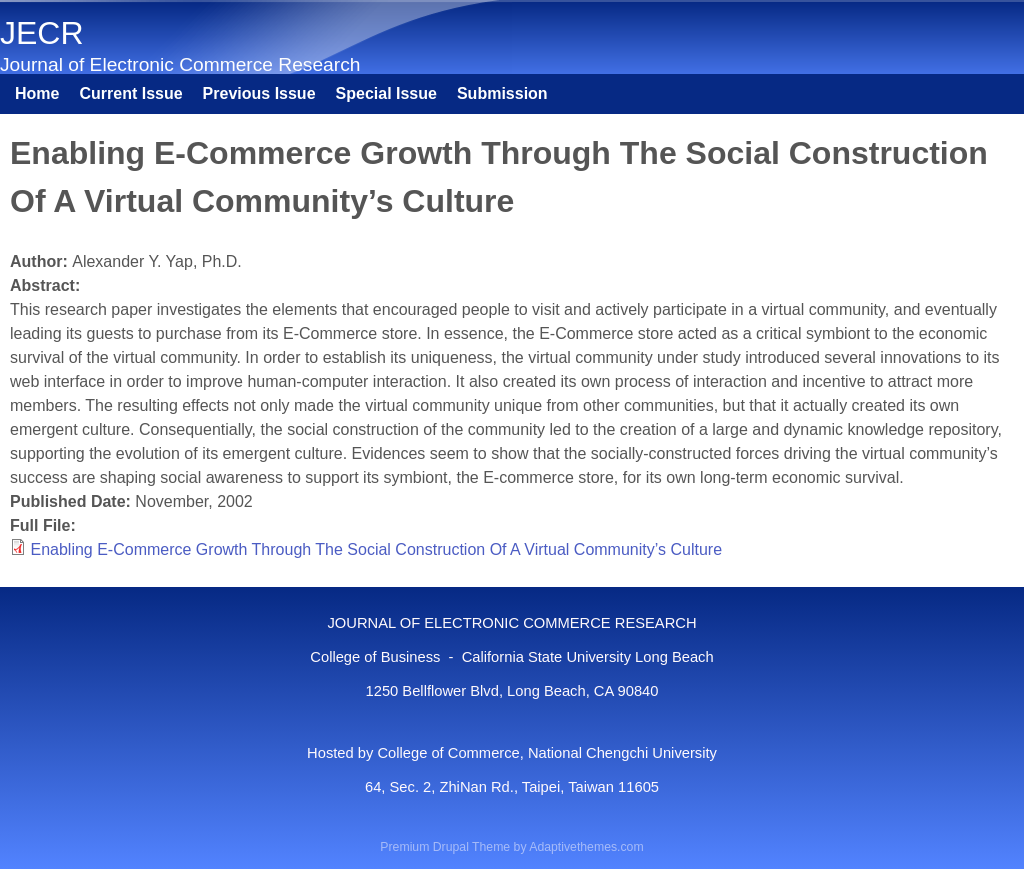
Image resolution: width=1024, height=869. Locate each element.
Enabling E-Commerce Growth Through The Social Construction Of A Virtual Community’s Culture (376, 549)
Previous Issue (259, 93)
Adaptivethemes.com (586, 847)
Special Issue (386, 93)
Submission (502, 93)
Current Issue (130, 93)
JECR (42, 33)
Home (37, 93)
